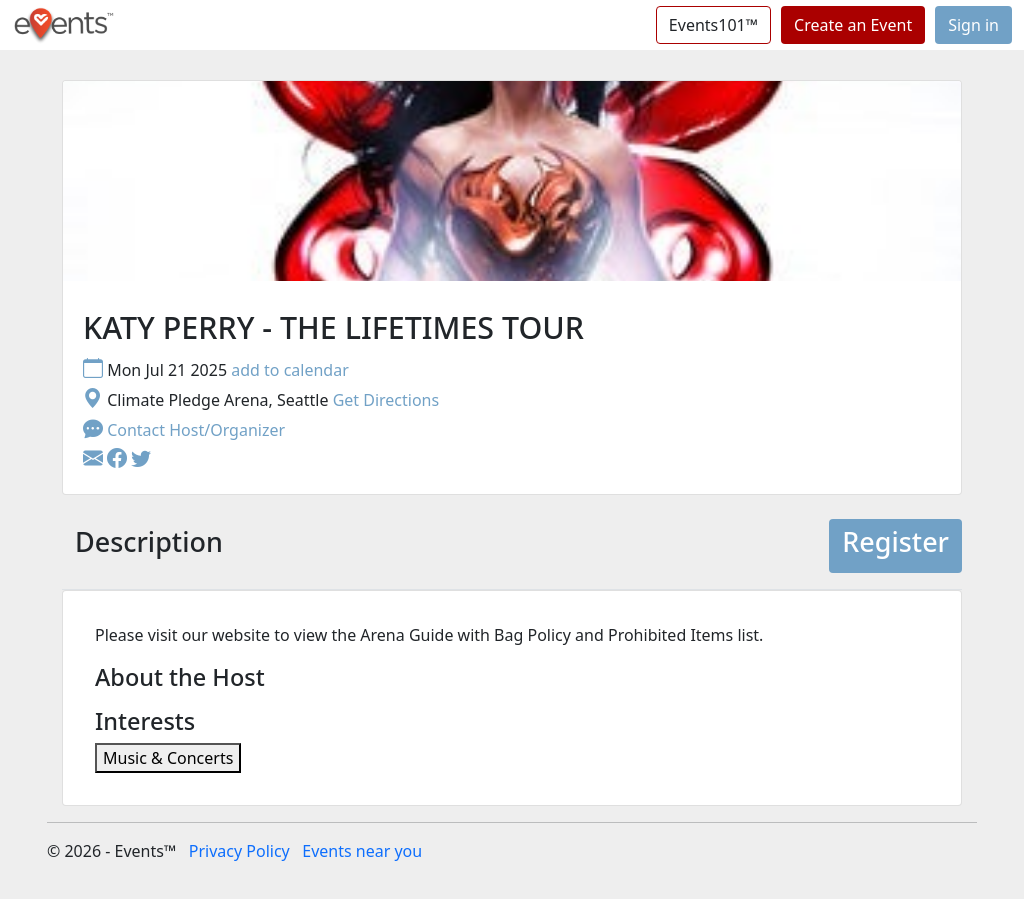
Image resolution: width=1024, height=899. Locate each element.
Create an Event (853, 25)
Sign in (973, 25)
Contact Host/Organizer (184, 430)
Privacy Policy (239, 851)
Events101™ (713, 25)
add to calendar (290, 370)
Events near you (362, 851)
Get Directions (386, 400)
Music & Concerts (168, 758)
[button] (119, 460)
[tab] (149, 546)
